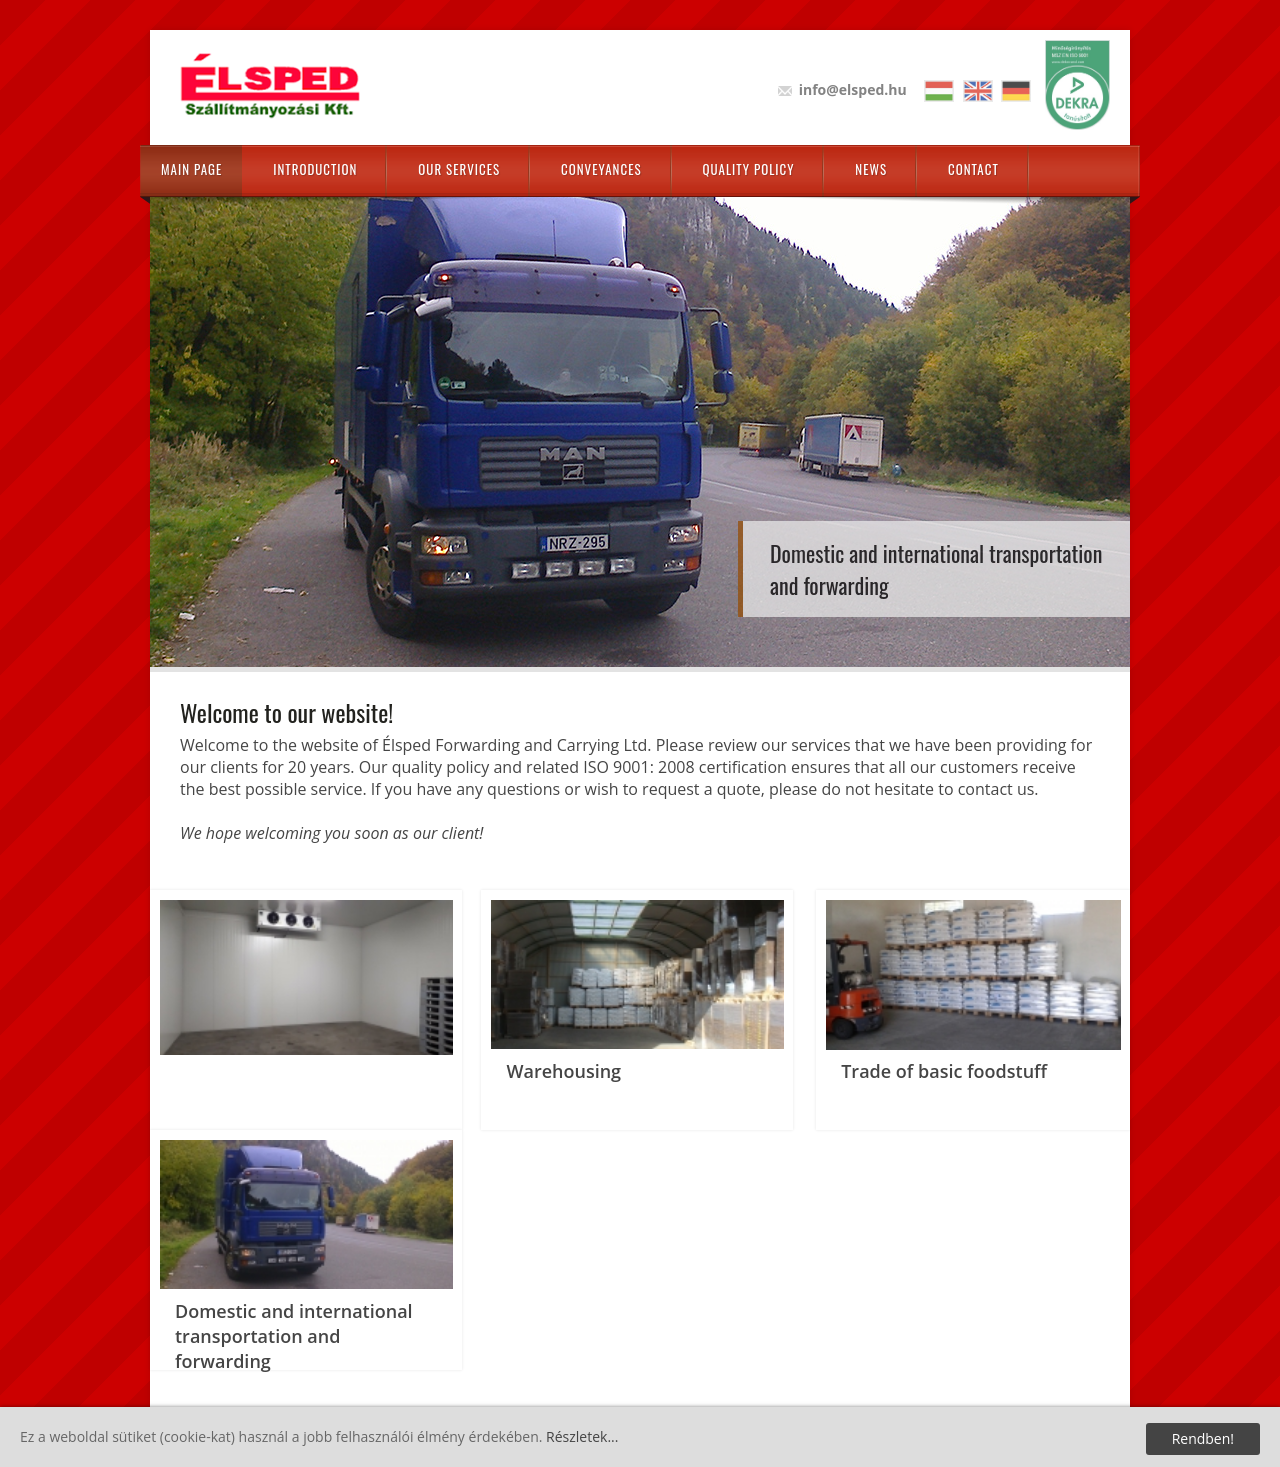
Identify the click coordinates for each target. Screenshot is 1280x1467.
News (871, 169)
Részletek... (582, 1436)
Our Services (459, 169)
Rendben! (1203, 1438)
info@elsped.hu (853, 89)
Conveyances (601, 169)
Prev (185, 407)
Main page (191, 169)
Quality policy (749, 169)
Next (1095, 407)
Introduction (315, 169)
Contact (973, 169)
